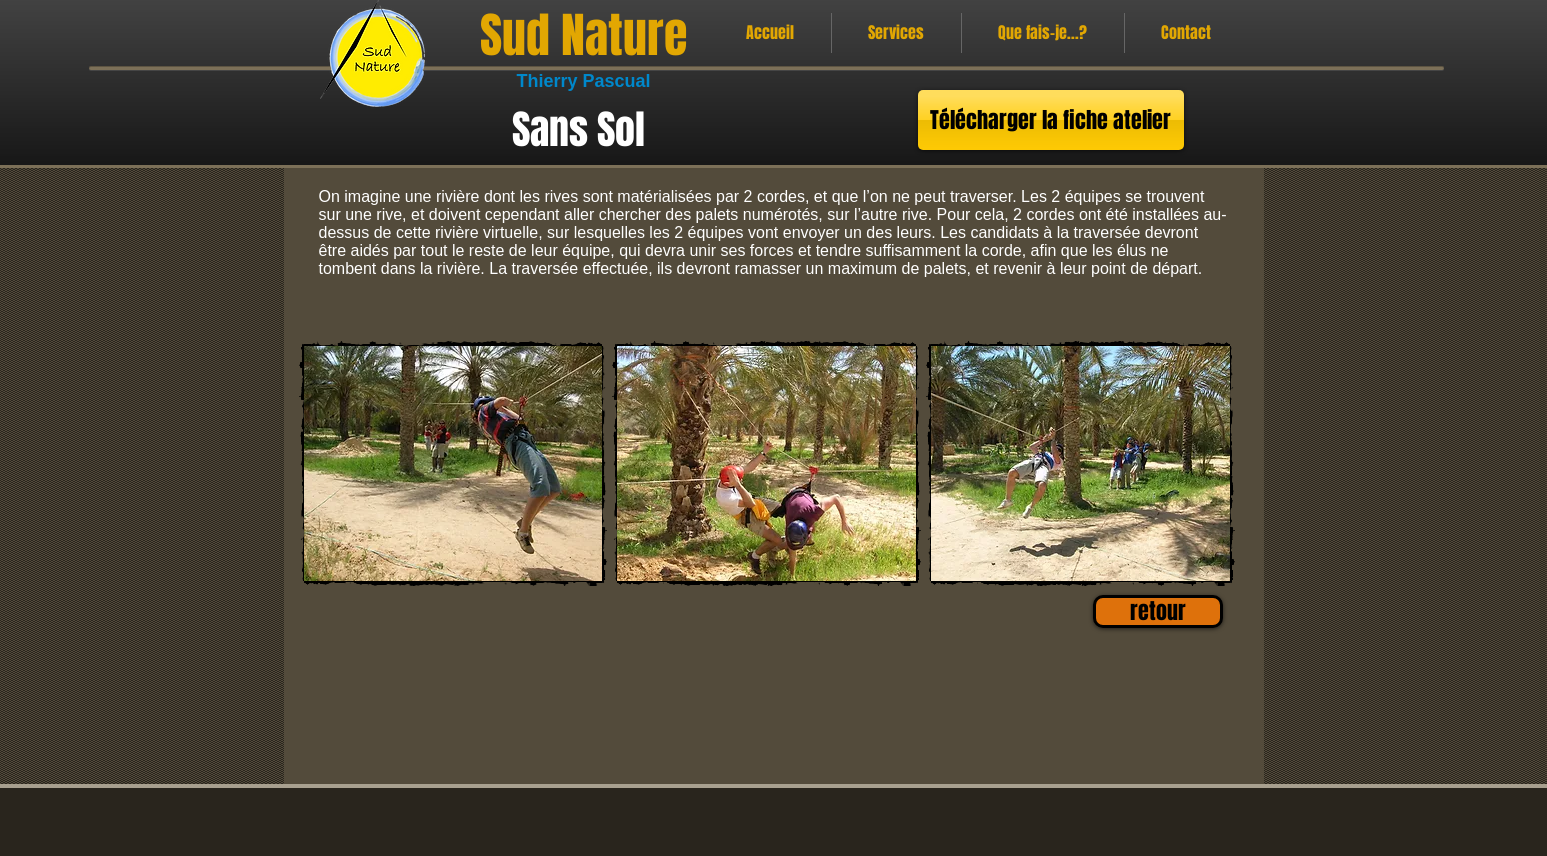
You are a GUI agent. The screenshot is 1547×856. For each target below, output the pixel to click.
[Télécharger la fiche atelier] (1051, 120)
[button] (453, 463)
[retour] (1158, 611)
